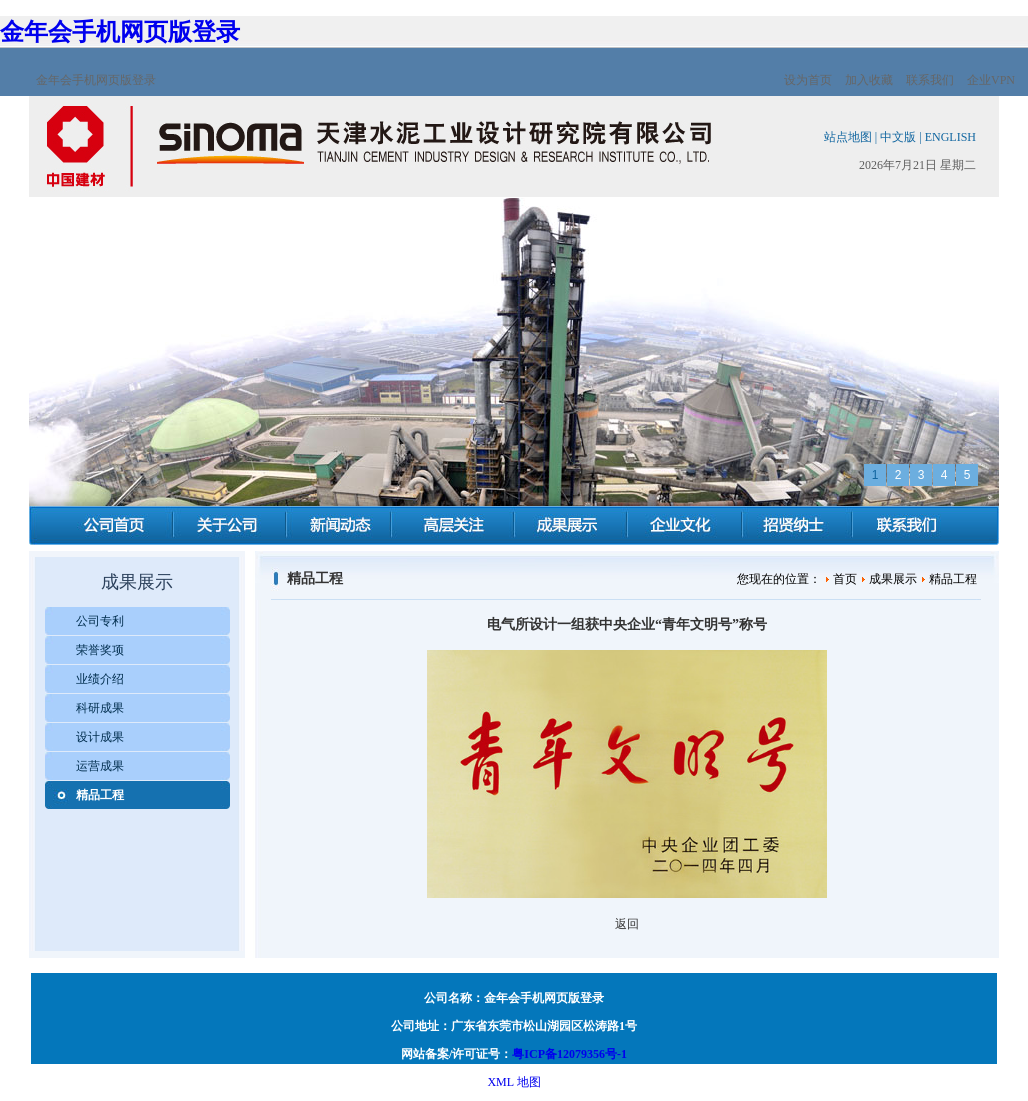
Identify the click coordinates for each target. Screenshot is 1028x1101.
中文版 (898, 137)
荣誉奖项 (100, 650)
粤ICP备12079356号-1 (569, 1054)
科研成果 (100, 708)
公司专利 (100, 621)
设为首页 (808, 80)
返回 (627, 924)
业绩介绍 (100, 679)
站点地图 (848, 137)
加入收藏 (869, 80)
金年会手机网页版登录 (120, 32)
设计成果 (100, 737)
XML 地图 (513, 1082)
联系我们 (930, 80)
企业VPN (991, 80)
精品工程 (100, 795)
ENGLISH (950, 137)
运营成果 (100, 766)
